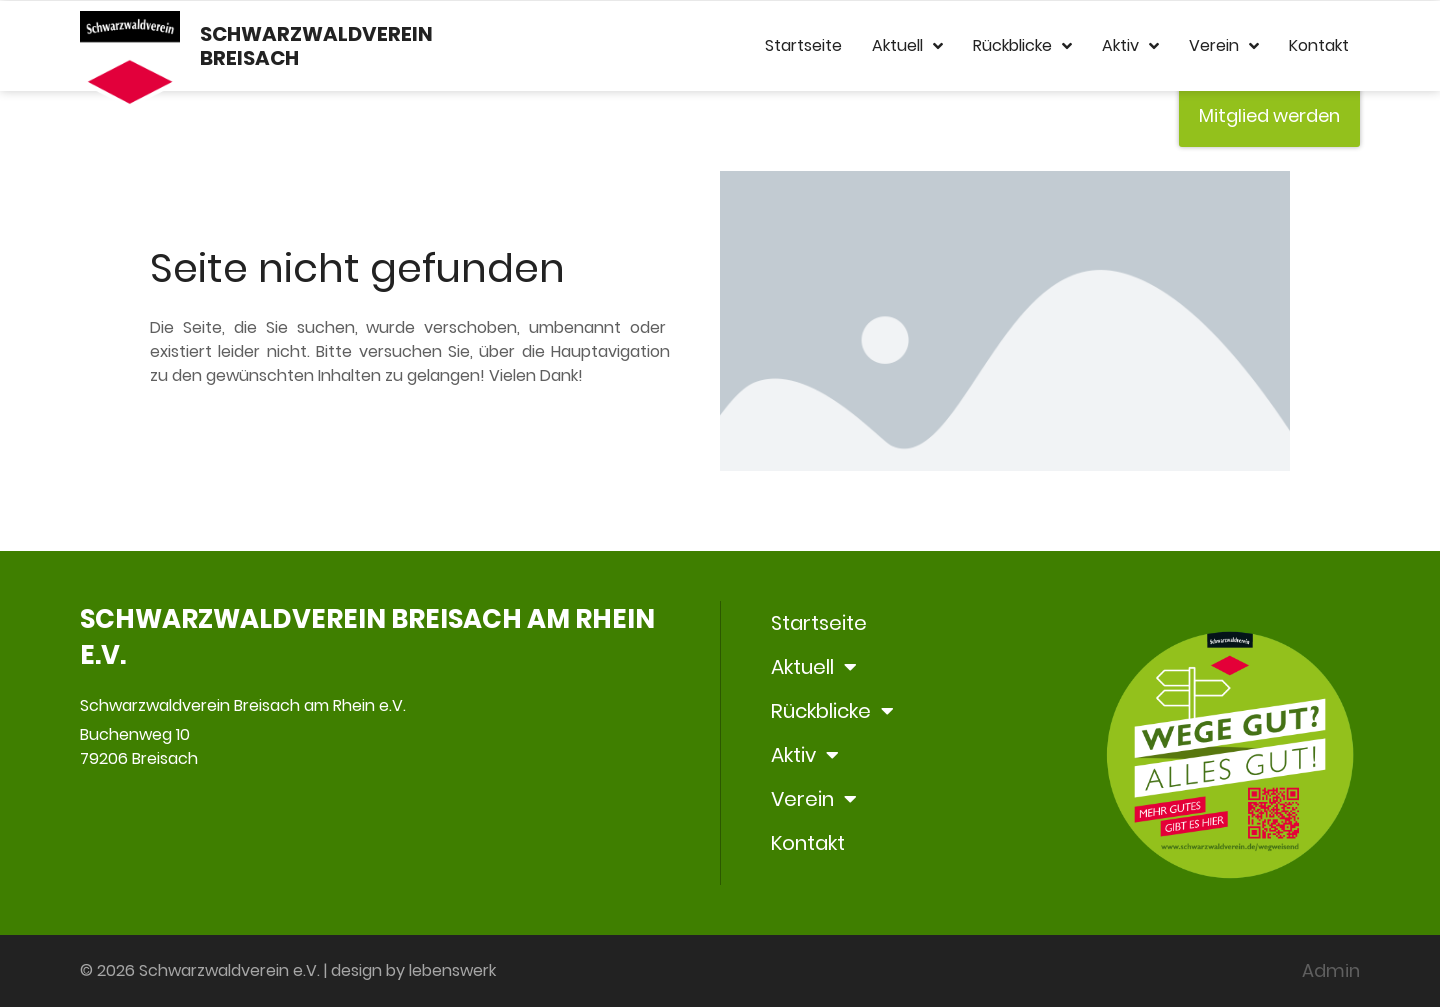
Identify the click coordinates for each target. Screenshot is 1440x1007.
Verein (1224, 46)
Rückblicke (1022, 46)
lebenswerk (452, 970)
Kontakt (1319, 45)
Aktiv (1130, 46)
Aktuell (907, 46)
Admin (1331, 970)
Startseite (803, 45)
